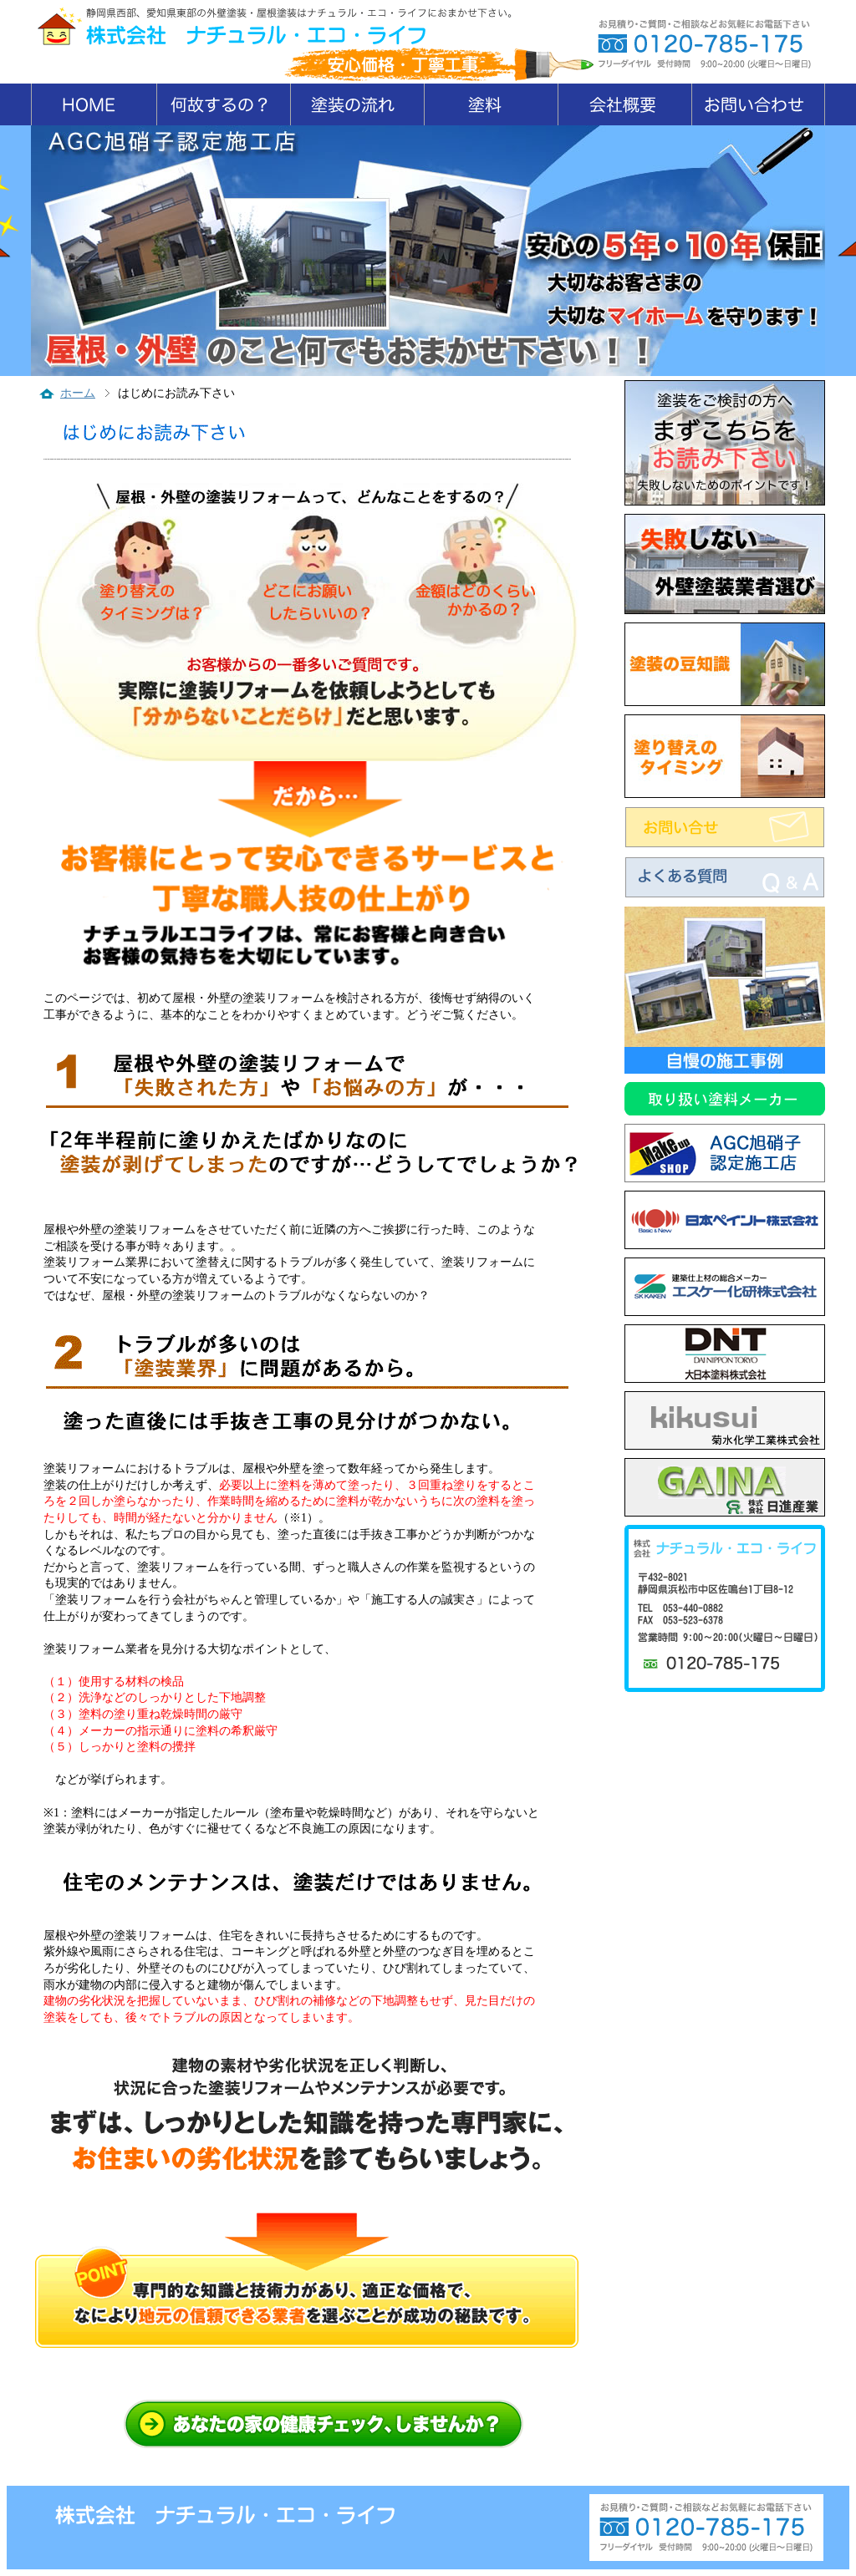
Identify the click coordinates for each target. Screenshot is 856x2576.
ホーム (77, 393)
